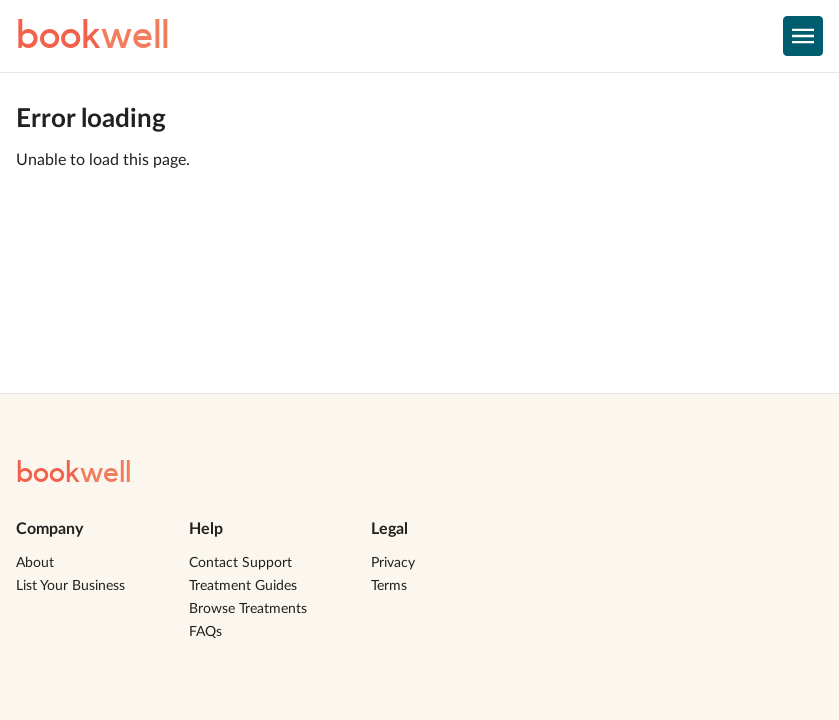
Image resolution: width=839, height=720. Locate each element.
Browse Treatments (248, 609)
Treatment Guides (243, 586)
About (35, 563)
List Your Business (70, 586)
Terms (389, 586)
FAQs (205, 632)
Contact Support (240, 563)
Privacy (393, 563)
